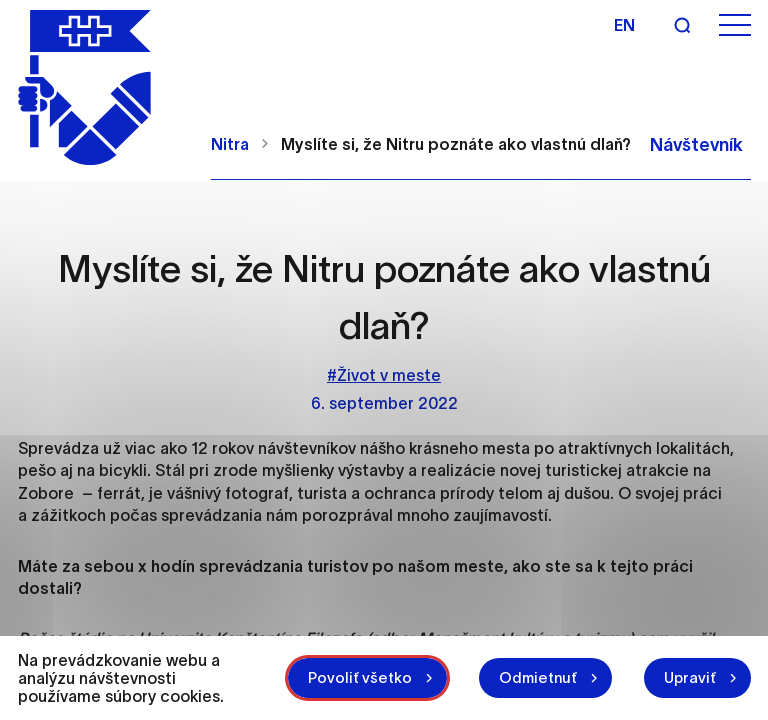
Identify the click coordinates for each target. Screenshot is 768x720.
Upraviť (690, 677)
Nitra (230, 144)
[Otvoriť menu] (735, 25)
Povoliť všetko (360, 677)
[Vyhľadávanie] (682, 25)
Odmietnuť (538, 677)
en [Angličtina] (624, 25)
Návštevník (696, 145)
